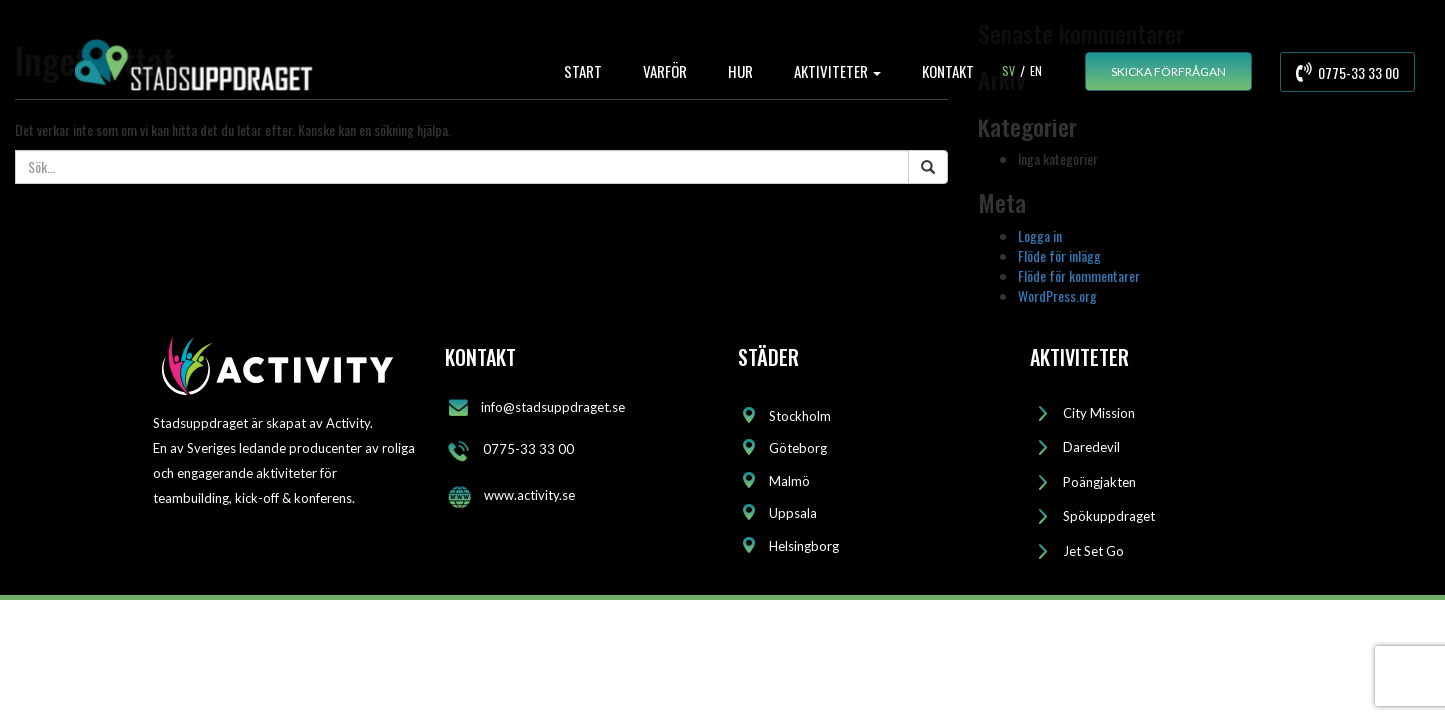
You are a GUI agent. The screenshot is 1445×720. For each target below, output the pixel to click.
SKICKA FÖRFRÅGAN (1168, 71)
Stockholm (800, 416)
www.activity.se (529, 495)
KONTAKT (948, 71)
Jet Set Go (1093, 551)
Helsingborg (804, 546)
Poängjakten (1099, 482)
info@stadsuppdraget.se (553, 406)
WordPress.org (1057, 295)
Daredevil (1091, 447)
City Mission (1099, 413)
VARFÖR (665, 71)
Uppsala (793, 513)
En (1036, 70)
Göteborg (798, 448)
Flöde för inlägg (1059, 255)
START (583, 71)
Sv (1008, 70)
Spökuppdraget (1109, 516)
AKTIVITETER (837, 71)
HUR (740, 71)
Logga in (1040, 235)
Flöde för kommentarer (1079, 275)
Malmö (789, 481)
